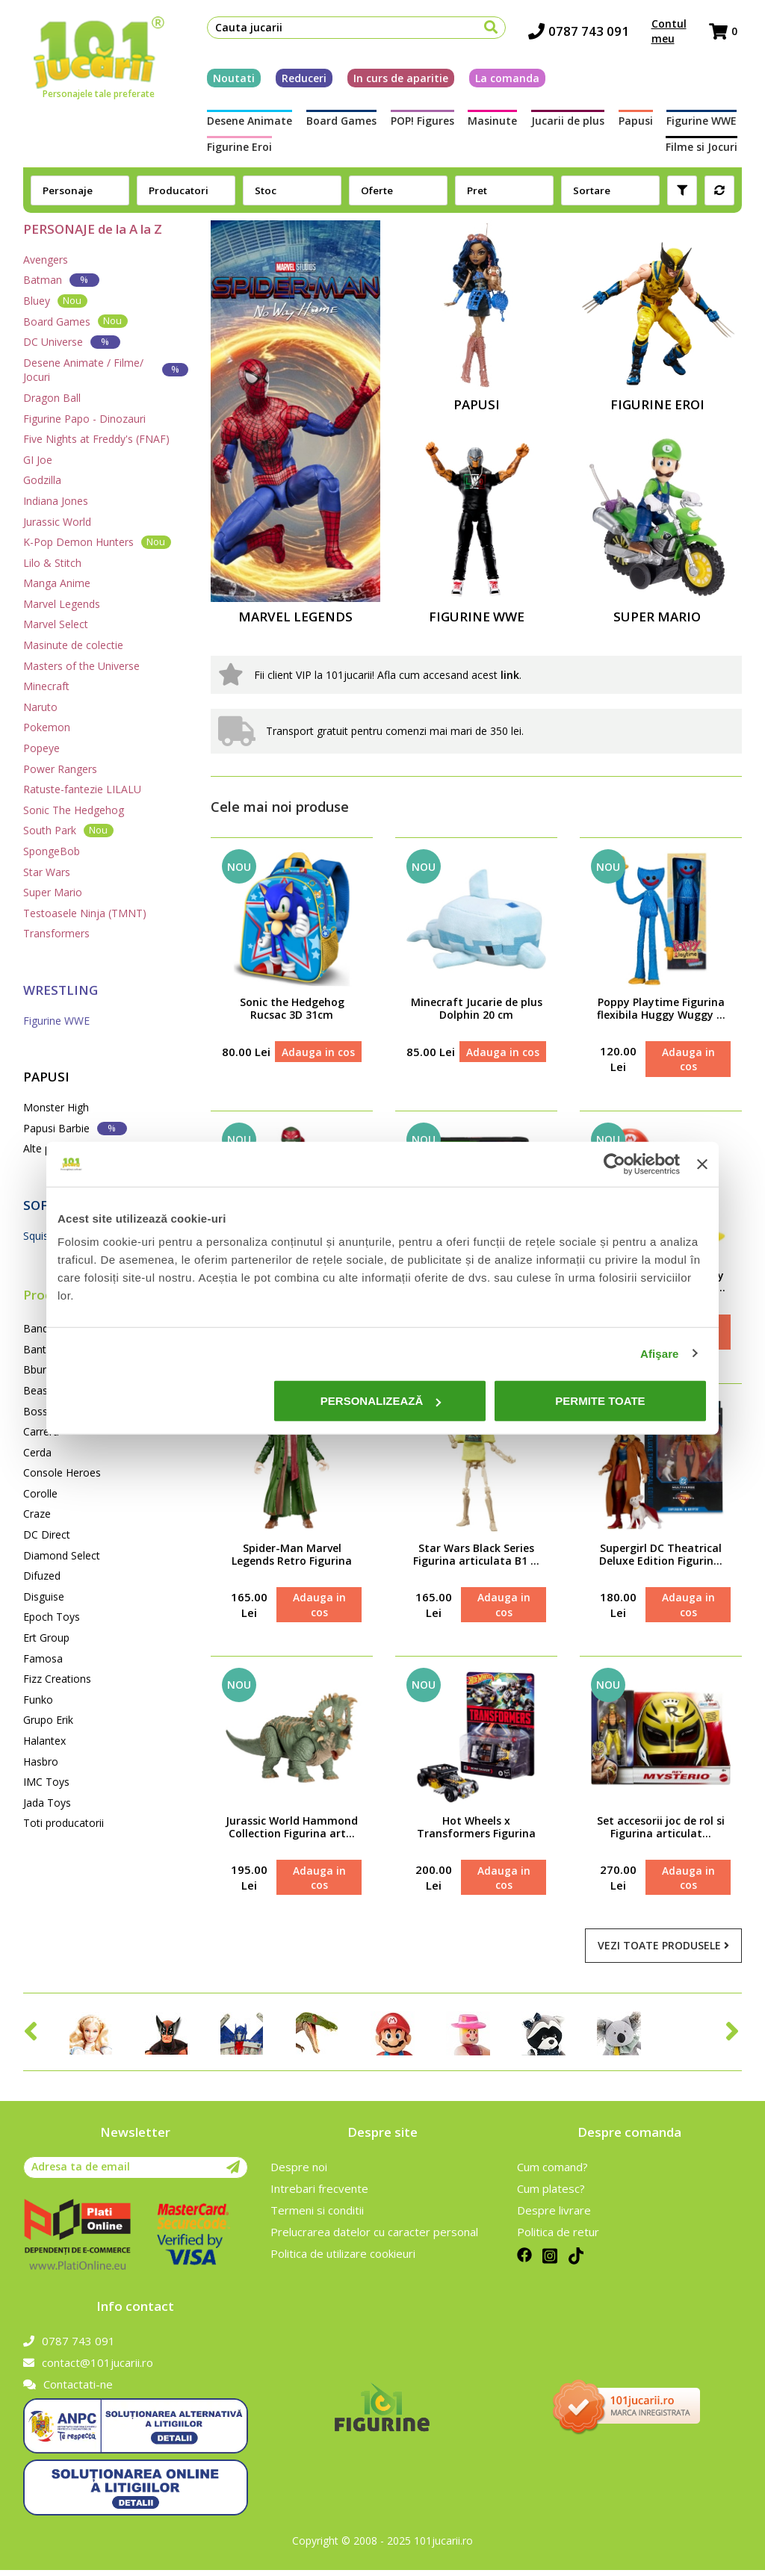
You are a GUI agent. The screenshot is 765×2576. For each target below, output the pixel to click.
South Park (68, 830)
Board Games (338, 124)
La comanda (503, 80)
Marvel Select (55, 624)
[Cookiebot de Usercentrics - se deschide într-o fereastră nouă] (614, 1163)
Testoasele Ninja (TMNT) (84, 913)
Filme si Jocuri (706, 149)
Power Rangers (60, 769)
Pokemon (46, 727)
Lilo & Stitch (52, 563)
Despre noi (298, 2172)
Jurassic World (57, 522)
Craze (37, 1513)
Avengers (45, 259)
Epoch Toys (51, 1617)
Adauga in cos (317, 1052)
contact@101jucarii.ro (88, 2368)
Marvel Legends (61, 604)
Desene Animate (245, 124)
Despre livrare (554, 2216)
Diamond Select (61, 1555)
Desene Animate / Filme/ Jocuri (105, 370)
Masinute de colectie (73, 645)
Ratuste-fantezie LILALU (82, 789)
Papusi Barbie (75, 1128)
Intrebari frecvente (319, 2194)
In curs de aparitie (396, 80)
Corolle (40, 1493)
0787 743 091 (583, 34)
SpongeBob (51, 851)
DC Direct (46, 1534)
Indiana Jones (55, 501)
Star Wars (46, 872)
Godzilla (42, 480)
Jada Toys (47, 1803)
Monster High (56, 1107)
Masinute (492, 124)
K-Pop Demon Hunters (97, 542)
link (510, 675)
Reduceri (299, 80)
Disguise (43, 1596)
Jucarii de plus (569, 124)
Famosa (43, 1658)
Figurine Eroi (234, 149)
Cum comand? (552, 2172)
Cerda (37, 1452)
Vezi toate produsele (663, 1951)
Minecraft (46, 686)
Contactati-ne (68, 2390)
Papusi (639, 124)
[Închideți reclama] (702, 1163)
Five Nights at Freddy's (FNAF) (96, 439)
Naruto (40, 707)
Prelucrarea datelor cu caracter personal (374, 2237)
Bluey (55, 301)
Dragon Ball (52, 398)
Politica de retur (558, 2237)
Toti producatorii (63, 1823)
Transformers (56, 933)
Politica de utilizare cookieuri (342, 2259)
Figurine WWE (707, 124)
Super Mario (52, 892)
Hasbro (40, 1761)
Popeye (41, 748)
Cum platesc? (551, 2194)
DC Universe (71, 342)
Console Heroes (62, 1472)
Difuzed (42, 1575)
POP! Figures (421, 124)
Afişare (659, 1353)
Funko (38, 1699)
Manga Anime (56, 583)
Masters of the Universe (81, 666)
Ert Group (46, 1637)
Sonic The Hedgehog (73, 810)
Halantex (44, 1741)
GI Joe (37, 460)
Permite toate (600, 1400)
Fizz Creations (57, 1679)
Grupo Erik (48, 1720)
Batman (61, 280)
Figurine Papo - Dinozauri (84, 419)
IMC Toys (46, 1782)
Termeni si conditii (317, 2216)
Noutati (229, 80)
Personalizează (381, 1400)
